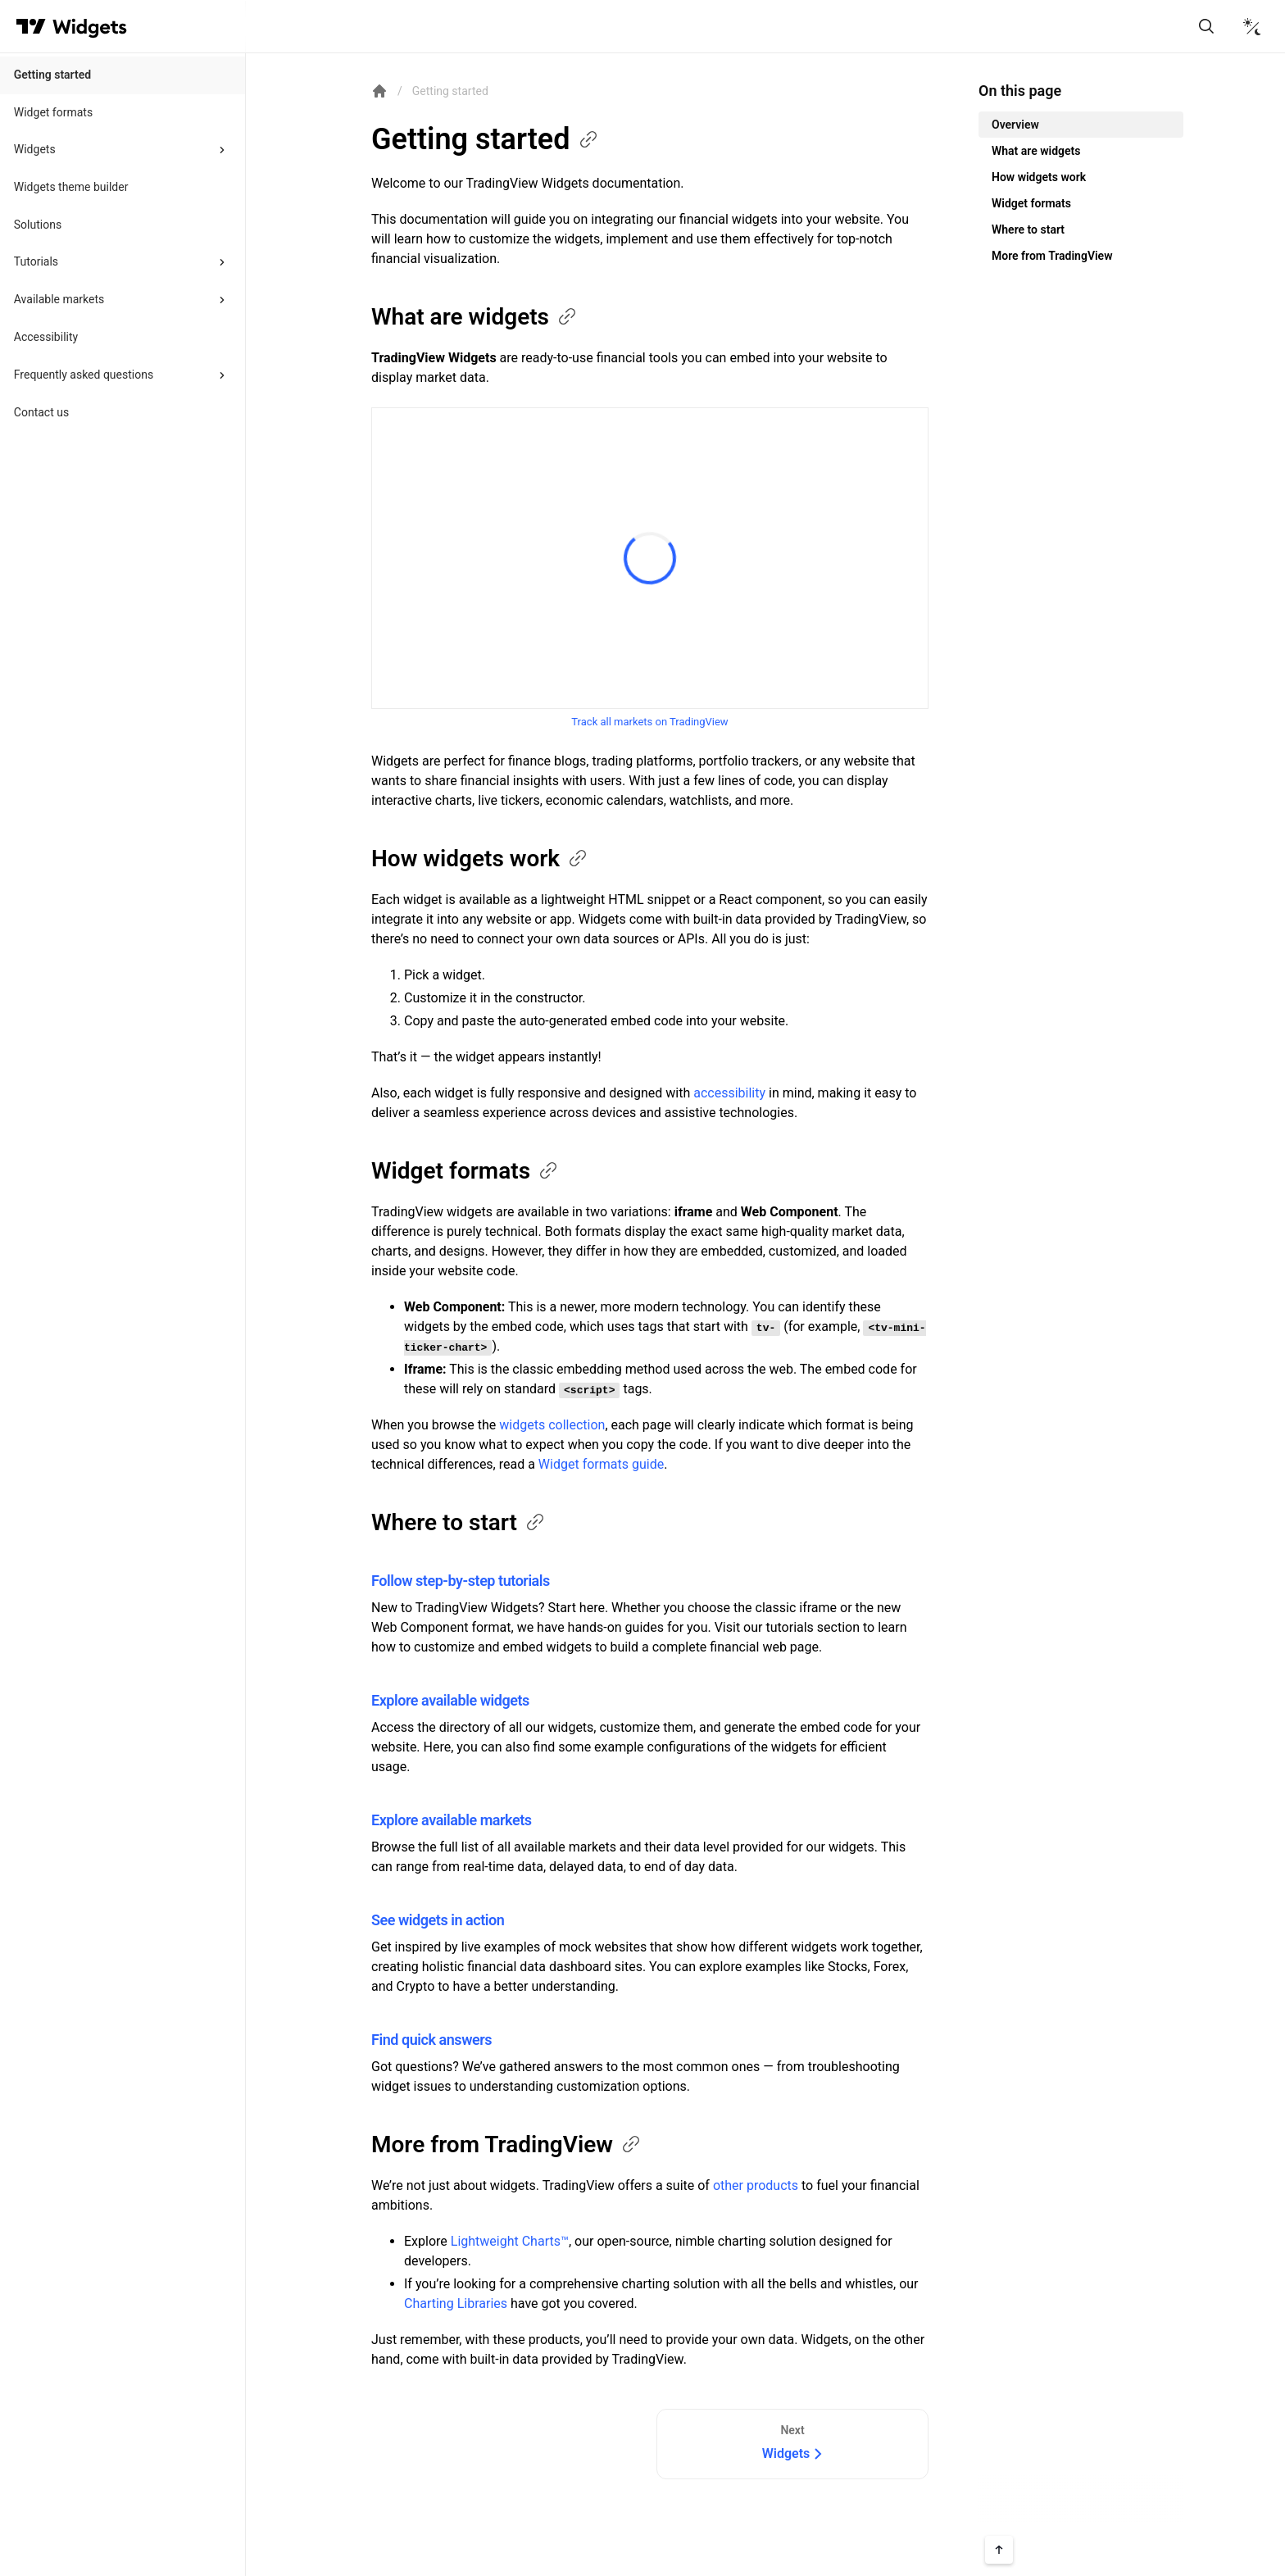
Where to (459, 1522)
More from (506, 2144)
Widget (465, 1170)
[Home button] (89, 27)
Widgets (35, 149)
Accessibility (46, 336)
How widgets (480, 858)
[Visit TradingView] (31, 26)
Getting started (52, 74)
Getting (485, 139)
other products (755, 2185)
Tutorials (36, 261)
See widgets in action (437, 1920)
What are (475, 316)
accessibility (729, 1093)
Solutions (37, 224)
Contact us (41, 412)
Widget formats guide (601, 1464)
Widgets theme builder (71, 186)
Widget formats (53, 112)
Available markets (59, 299)
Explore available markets (451, 1820)
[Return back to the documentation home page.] (379, 91)
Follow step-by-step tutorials (460, 1580)
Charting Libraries (455, 2303)
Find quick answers (431, 2039)
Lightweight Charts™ (510, 2241)
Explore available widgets (450, 1700)
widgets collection (552, 1425)
